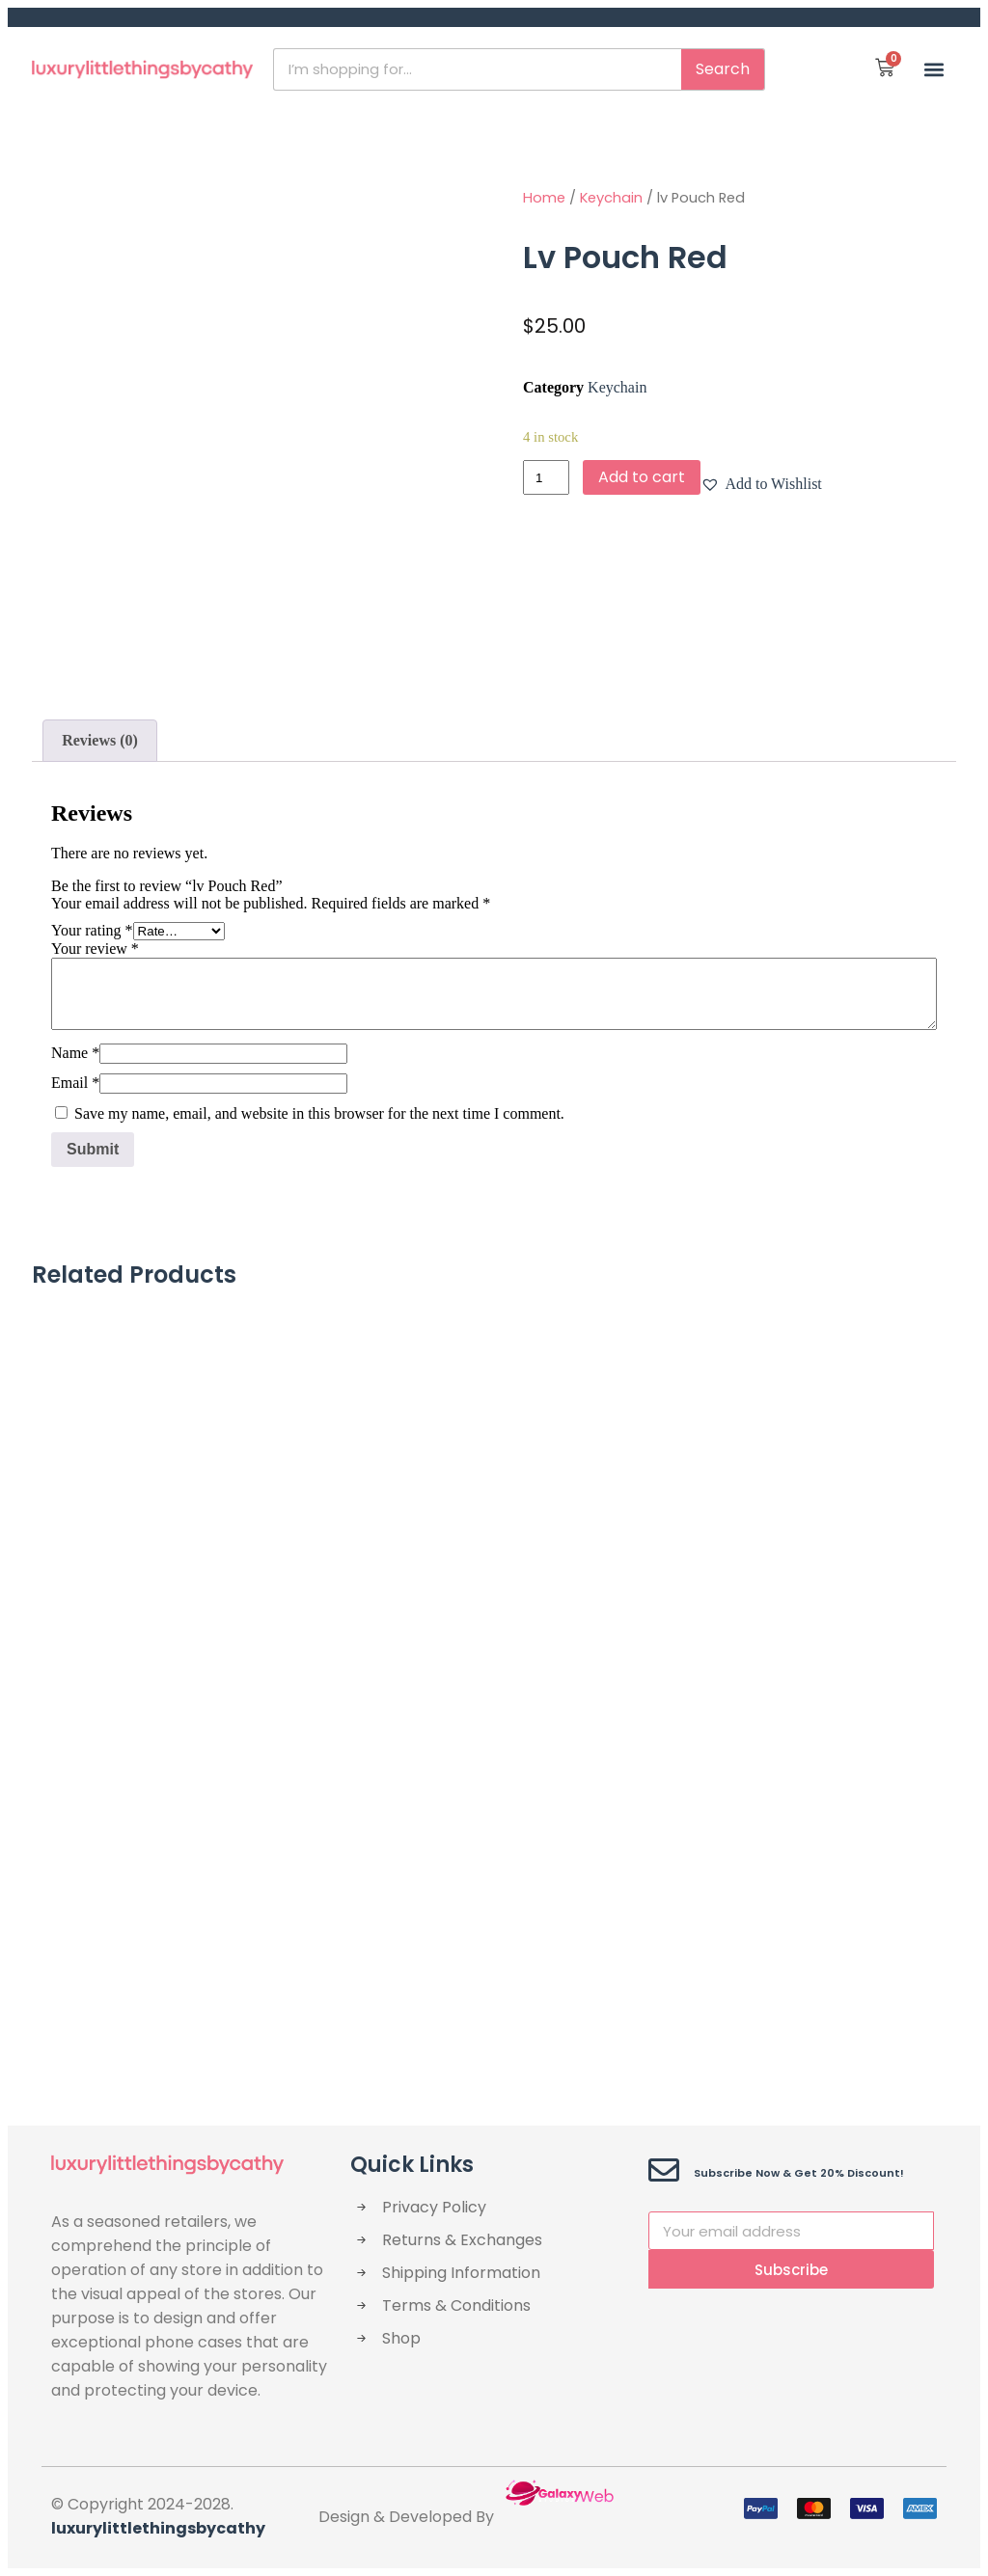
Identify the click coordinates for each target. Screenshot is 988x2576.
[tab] (99, 740)
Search (723, 69)
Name (75, 1052)
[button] (933, 69)
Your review (95, 948)
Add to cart (641, 477)
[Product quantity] (546, 477)
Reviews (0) (100, 740)
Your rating (92, 930)
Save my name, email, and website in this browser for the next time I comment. (319, 1113)
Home (544, 197)
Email (75, 1082)
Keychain (611, 197)
